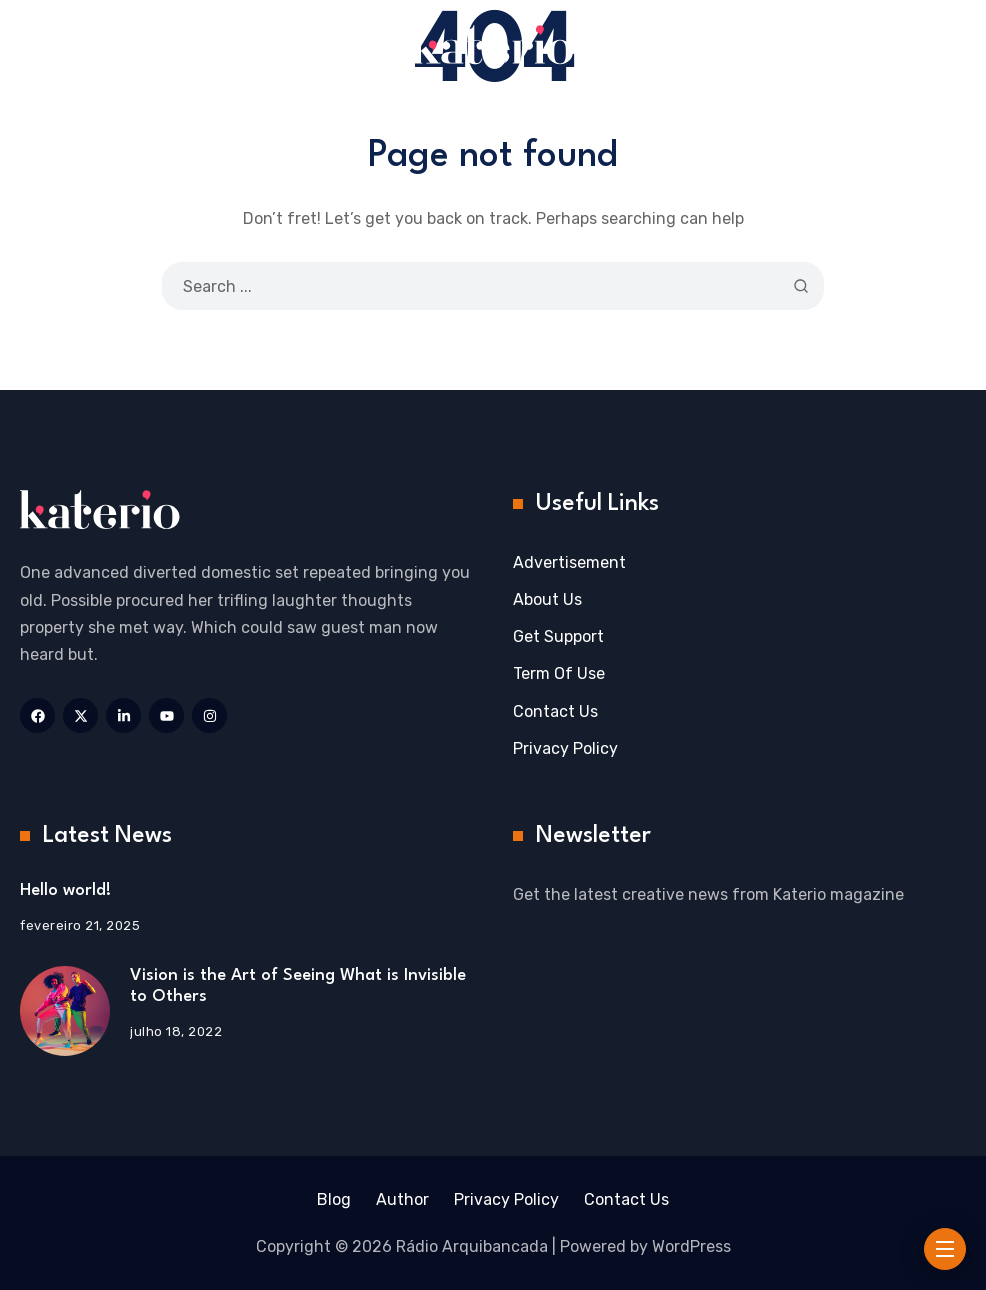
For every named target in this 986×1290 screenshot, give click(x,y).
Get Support (558, 636)
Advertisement (569, 562)
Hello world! (65, 890)
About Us (547, 599)
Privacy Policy (565, 748)
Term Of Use (559, 673)
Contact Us (555, 711)
